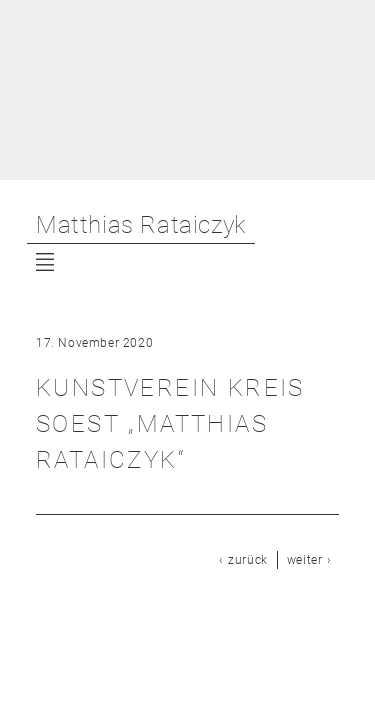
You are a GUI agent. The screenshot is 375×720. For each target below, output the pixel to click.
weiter (305, 560)
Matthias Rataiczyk (141, 225)
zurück (248, 560)
